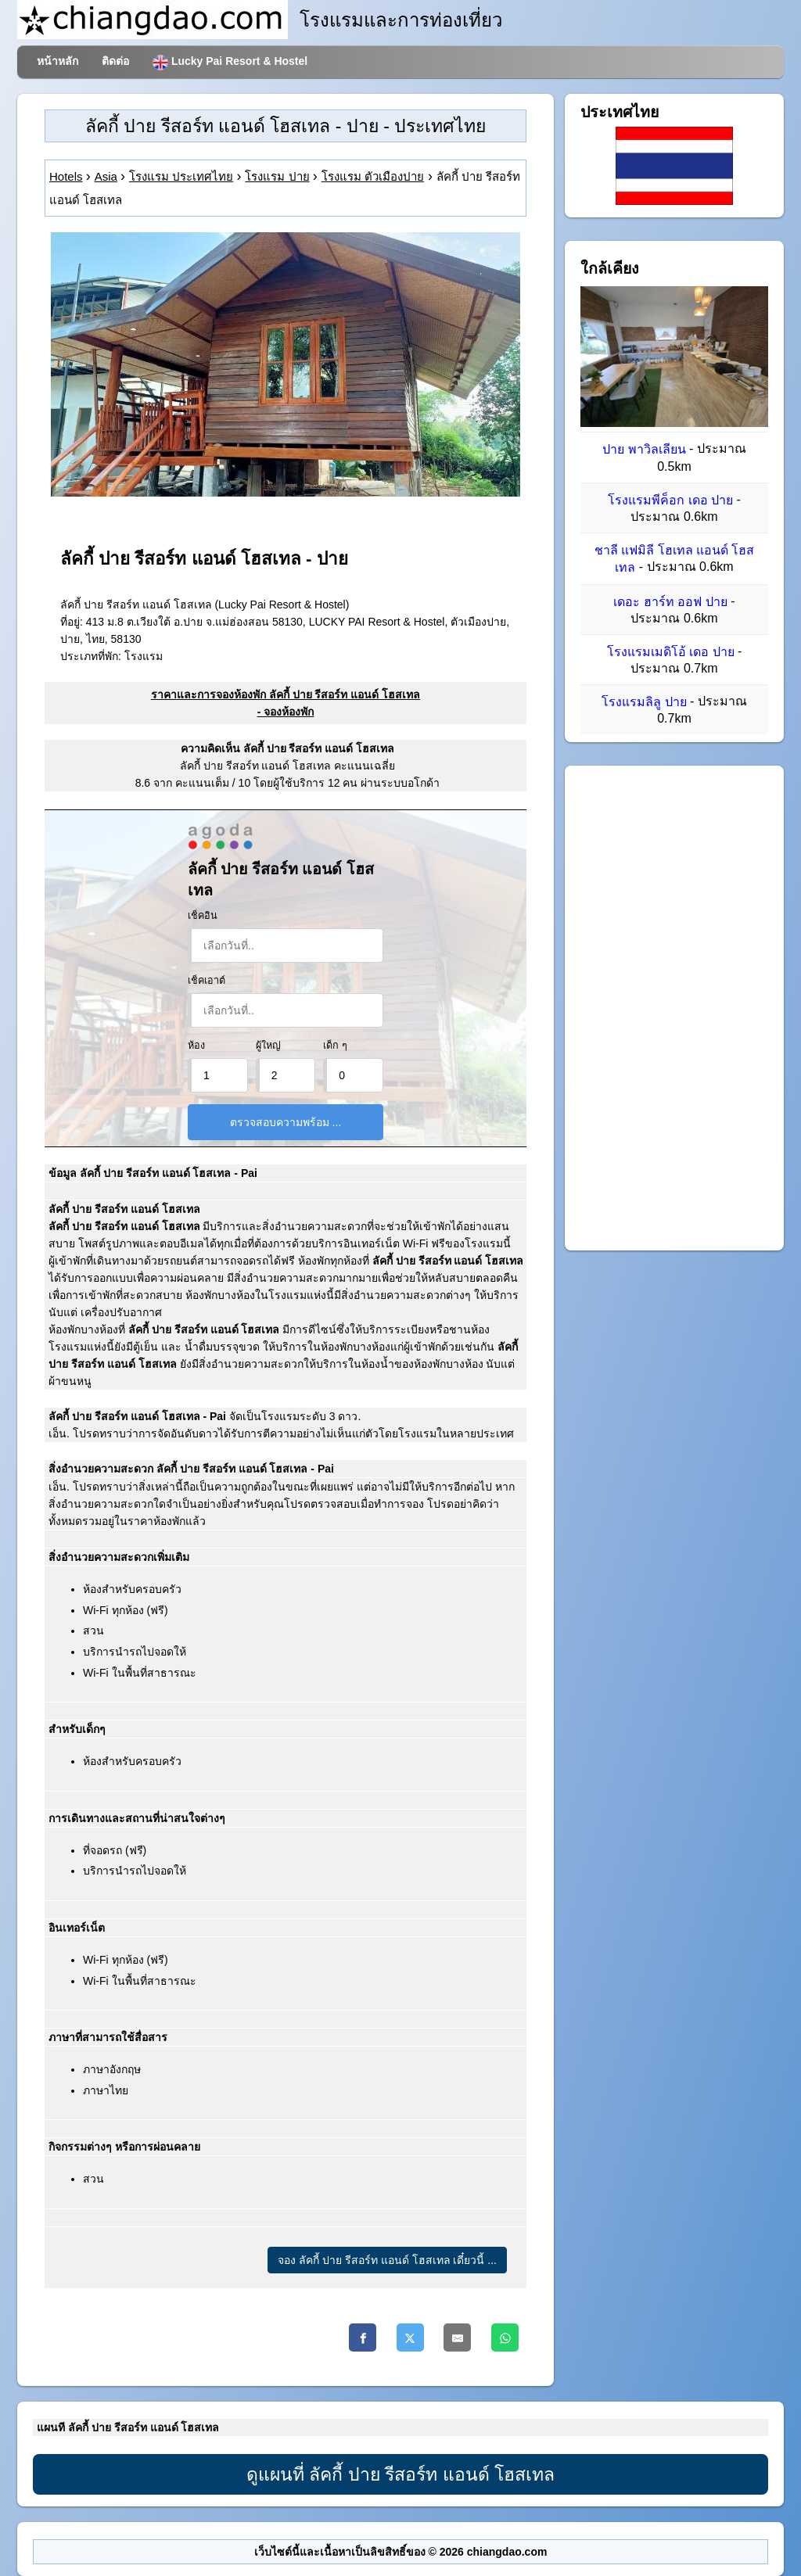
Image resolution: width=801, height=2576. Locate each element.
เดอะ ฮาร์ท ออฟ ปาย (670, 601)
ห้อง (196, 1045)
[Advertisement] (674, 1008)
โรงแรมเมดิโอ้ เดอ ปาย (671, 651)
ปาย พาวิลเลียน (643, 450)
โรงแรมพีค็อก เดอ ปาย (670, 500)
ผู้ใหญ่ (268, 1045)
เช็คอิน (202, 915)
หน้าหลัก (57, 61)
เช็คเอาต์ (206, 980)
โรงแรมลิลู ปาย (644, 702)
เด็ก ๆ (335, 1045)
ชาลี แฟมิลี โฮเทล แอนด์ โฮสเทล (674, 559)
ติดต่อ (115, 61)
